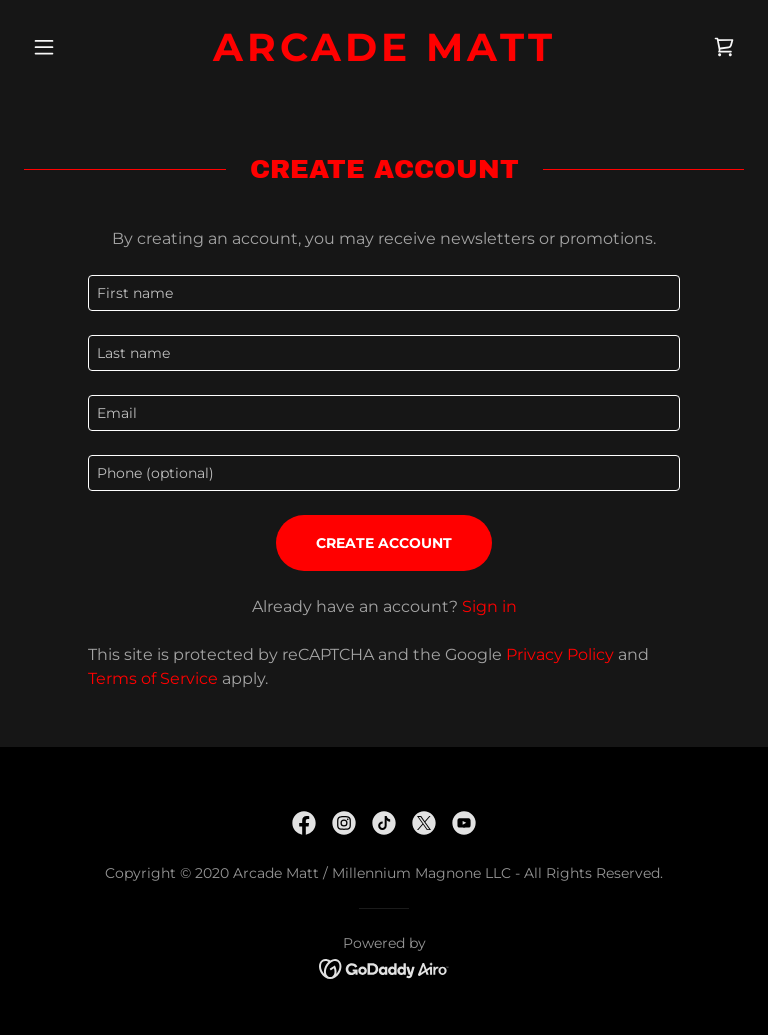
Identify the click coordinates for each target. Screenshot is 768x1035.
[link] (384, 55)
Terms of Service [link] (153, 678)
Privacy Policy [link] (560, 654)
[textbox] (384, 293)
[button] (78, 47)
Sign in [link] (489, 606)
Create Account (384, 543)
